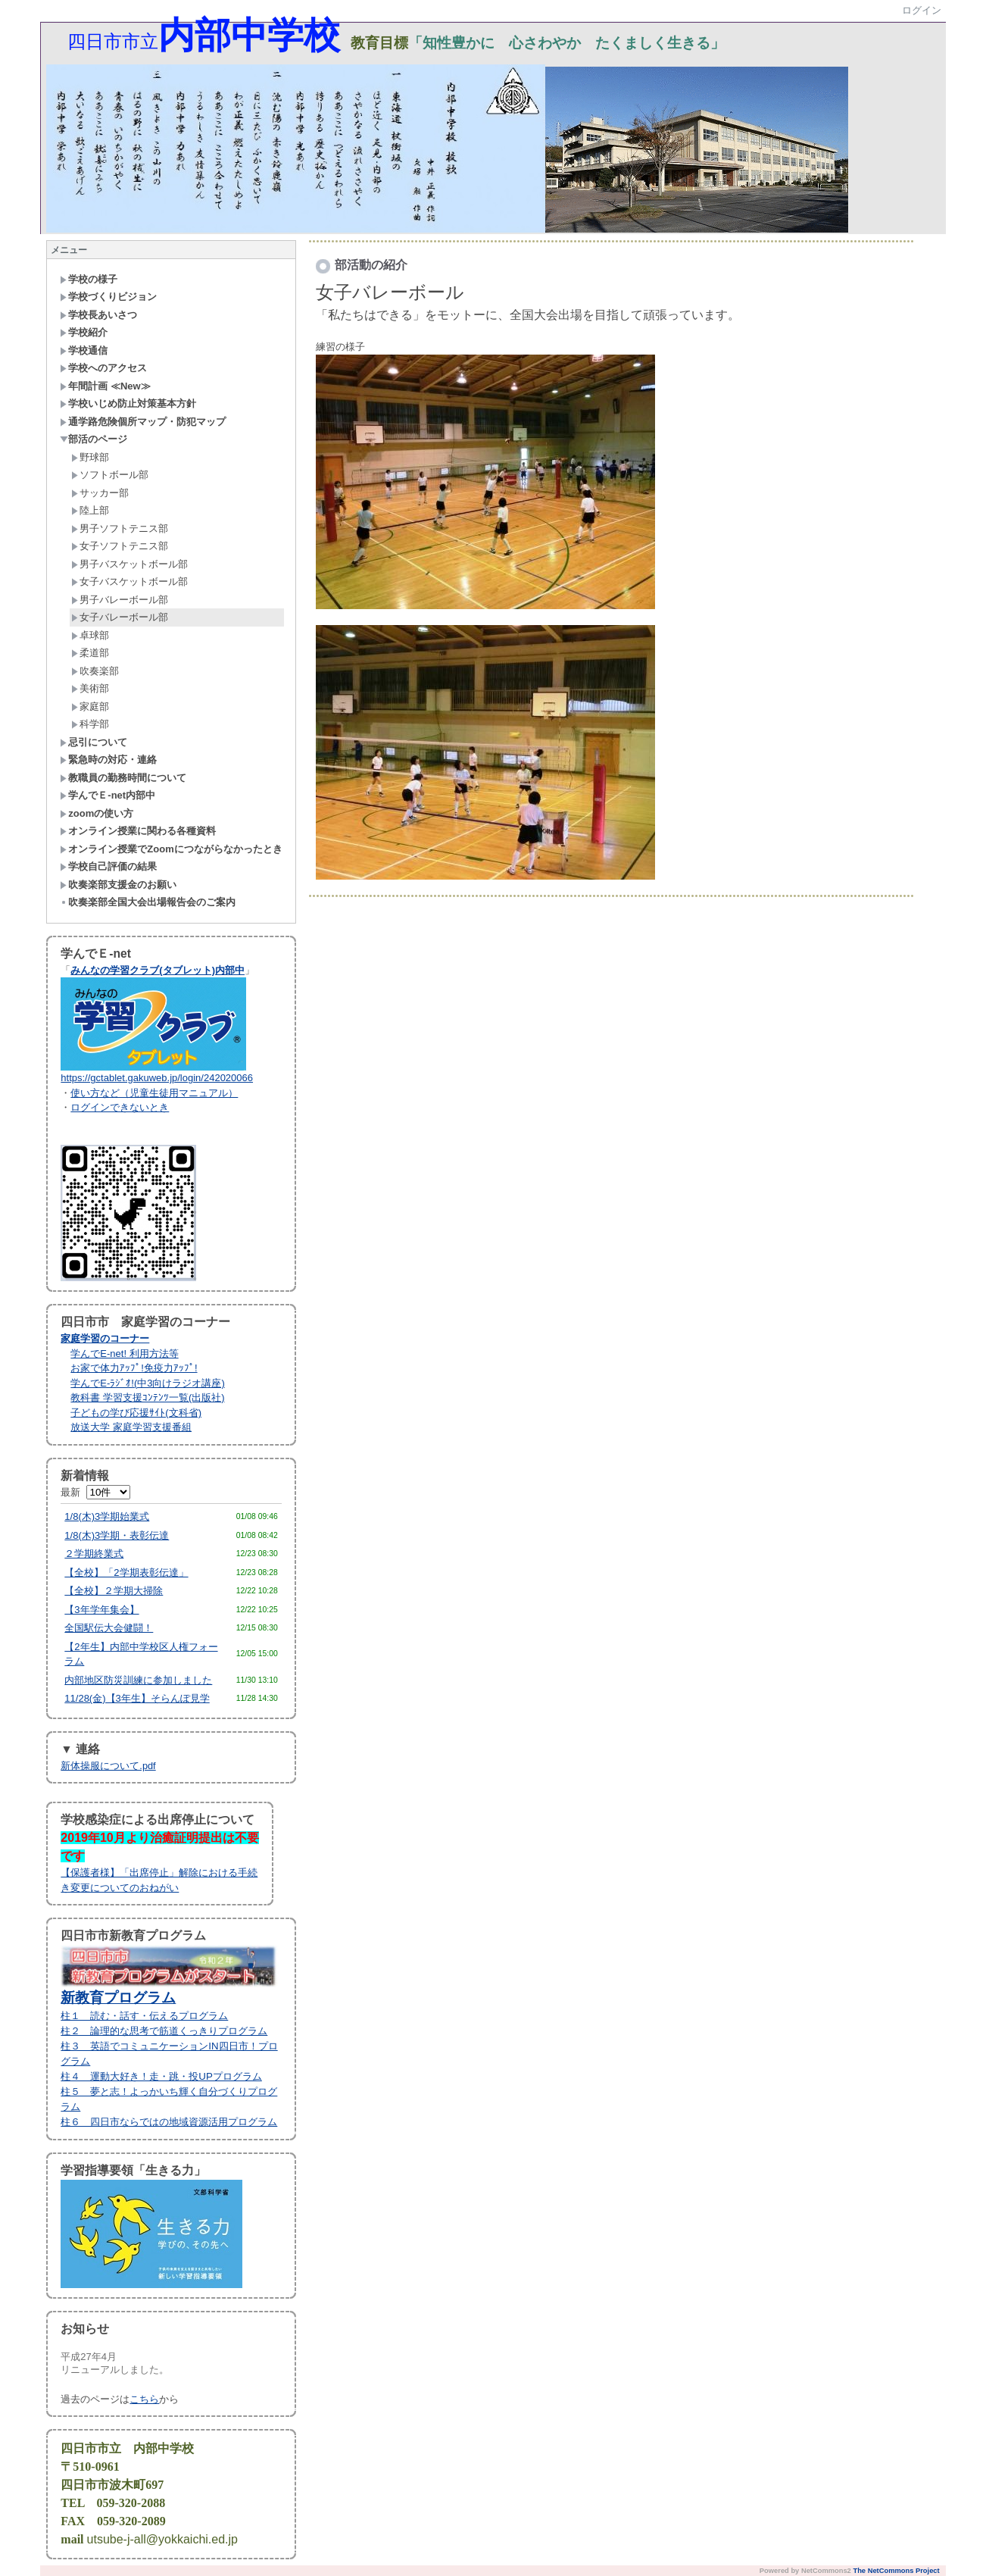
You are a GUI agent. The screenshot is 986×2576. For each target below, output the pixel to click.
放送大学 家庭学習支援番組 (131, 1427)
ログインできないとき (119, 1107)
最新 (95, 1492)
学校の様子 (88, 279)
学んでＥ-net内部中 (107, 795)
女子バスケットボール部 (129, 581)
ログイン (921, 10)
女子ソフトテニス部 (119, 546)
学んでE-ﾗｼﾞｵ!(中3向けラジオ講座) (147, 1383)
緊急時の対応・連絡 (108, 759)
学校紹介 (84, 332)
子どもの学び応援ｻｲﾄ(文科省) (135, 1412)
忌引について (93, 742)
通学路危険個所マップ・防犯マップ (143, 421)
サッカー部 (100, 493)
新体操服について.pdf (108, 1765)
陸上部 (90, 510)
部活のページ (93, 439)
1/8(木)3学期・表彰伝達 (116, 1535)
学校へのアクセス (103, 368)
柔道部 (90, 652)
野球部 (90, 457)
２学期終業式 (93, 1553)
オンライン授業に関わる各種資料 (138, 830)
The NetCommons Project (896, 2570)
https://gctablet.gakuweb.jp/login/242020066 (157, 1077)
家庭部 (90, 706)
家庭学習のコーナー (105, 1338)
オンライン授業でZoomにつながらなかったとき (171, 849)
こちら (144, 2399)
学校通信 (84, 350)
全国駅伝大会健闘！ (108, 1627)
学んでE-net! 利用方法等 (124, 1353)
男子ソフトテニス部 (119, 528)
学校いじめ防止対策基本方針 (128, 403)
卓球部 (90, 635)
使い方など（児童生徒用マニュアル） (154, 1093)
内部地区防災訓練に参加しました (138, 1680)
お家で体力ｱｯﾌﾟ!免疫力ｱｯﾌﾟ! (133, 1368)
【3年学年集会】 (101, 1609)
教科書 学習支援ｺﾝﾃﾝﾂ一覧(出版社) (147, 1397)
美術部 (90, 688)
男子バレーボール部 (119, 599)
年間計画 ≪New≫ (105, 386)
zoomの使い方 (96, 813)
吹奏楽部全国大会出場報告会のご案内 (148, 902)
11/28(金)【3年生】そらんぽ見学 (136, 1698)
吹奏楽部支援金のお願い (118, 884)
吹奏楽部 (95, 671)
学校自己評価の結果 (108, 866)
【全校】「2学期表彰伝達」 (126, 1572)
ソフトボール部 (109, 474)
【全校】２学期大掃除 (113, 1590)
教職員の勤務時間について (123, 777)
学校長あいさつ (98, 314)
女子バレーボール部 (119, 617)
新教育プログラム (118, 1997)
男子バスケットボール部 (129, 564)
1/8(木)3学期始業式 (106, 1516)
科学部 (90, 724)
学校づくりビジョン (108, 296)
